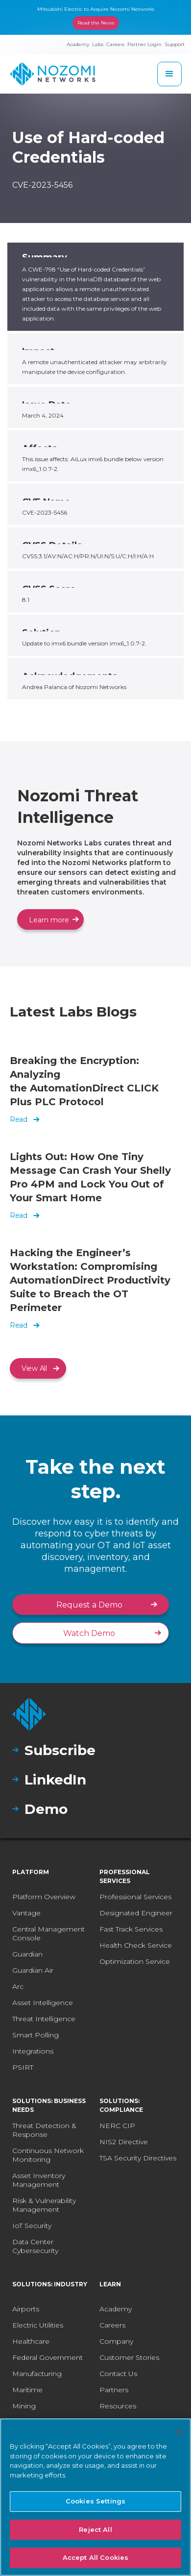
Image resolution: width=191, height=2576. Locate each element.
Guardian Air (32, 1970)
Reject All (95, 2529)
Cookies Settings (95, 2501)
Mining (24, 2406)
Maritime (27, 2389)
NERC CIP (117, 2125)
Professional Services (135, 1896)
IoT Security (31, 2225)
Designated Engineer (135, 1912)
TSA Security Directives (137, 2158)
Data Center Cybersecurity (35, 2246)
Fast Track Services (131, 1929)
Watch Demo (89, 1633)
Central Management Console (48, 1933)
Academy (115, 2308)
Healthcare (30, 2341)
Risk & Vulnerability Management (44, 2205)
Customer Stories (129, 2357)
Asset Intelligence (42, 2002)
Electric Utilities (37, 2325)
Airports (25, 2308)
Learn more (49, 920)
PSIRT (22, 2067)
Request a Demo (89, 1605)
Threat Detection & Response (44, 2130)
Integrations (32, 2051)
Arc (18, 1986)
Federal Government (47, 2357)
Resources (117, 2406)
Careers (112, 2325)
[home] (53, 74)
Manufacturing (37, 2373)
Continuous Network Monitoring (48, 2155)
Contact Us (118, 2373)
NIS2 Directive (123, 2141)
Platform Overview (43, 1896)
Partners (113, 2389)
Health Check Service (135, 1945)
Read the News (95, 23)
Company (116, 2341)
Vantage (26, 1912)
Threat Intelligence (43, 2018)
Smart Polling (35, 2035)
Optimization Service (134, 1961)
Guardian (27, 1954)
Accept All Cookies (95, 2557)
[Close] (179, 2432)
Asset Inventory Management (38, 2180)
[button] (169, 74)
